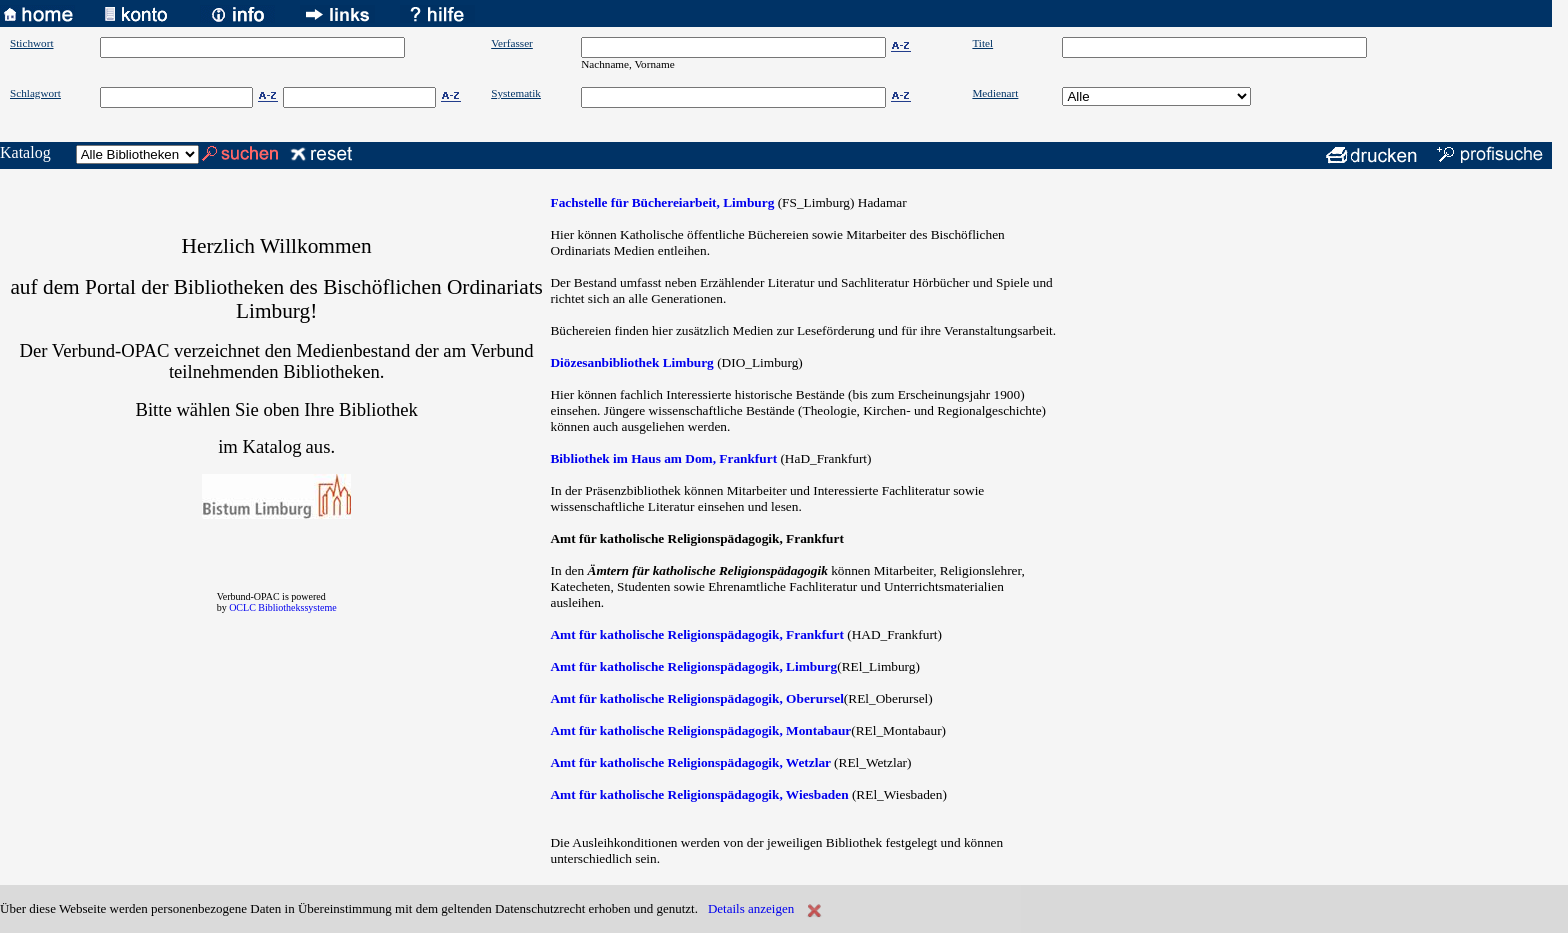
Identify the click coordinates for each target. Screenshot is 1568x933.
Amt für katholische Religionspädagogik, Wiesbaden (699, 794)
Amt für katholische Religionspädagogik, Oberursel (696, 698)
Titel (982, 43)
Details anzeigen (751, 908)
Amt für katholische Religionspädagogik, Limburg (693, 666)
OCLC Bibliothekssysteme (283, 607)
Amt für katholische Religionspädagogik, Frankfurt (696, 634)
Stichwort (32, 43)
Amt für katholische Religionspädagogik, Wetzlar (690, 762)
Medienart (995, 93)
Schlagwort (35, 93)
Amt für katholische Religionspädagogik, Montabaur (700, 730)
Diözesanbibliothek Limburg (631, 362)
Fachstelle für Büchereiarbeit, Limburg (662, 202)
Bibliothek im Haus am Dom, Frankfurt (663, 458)
